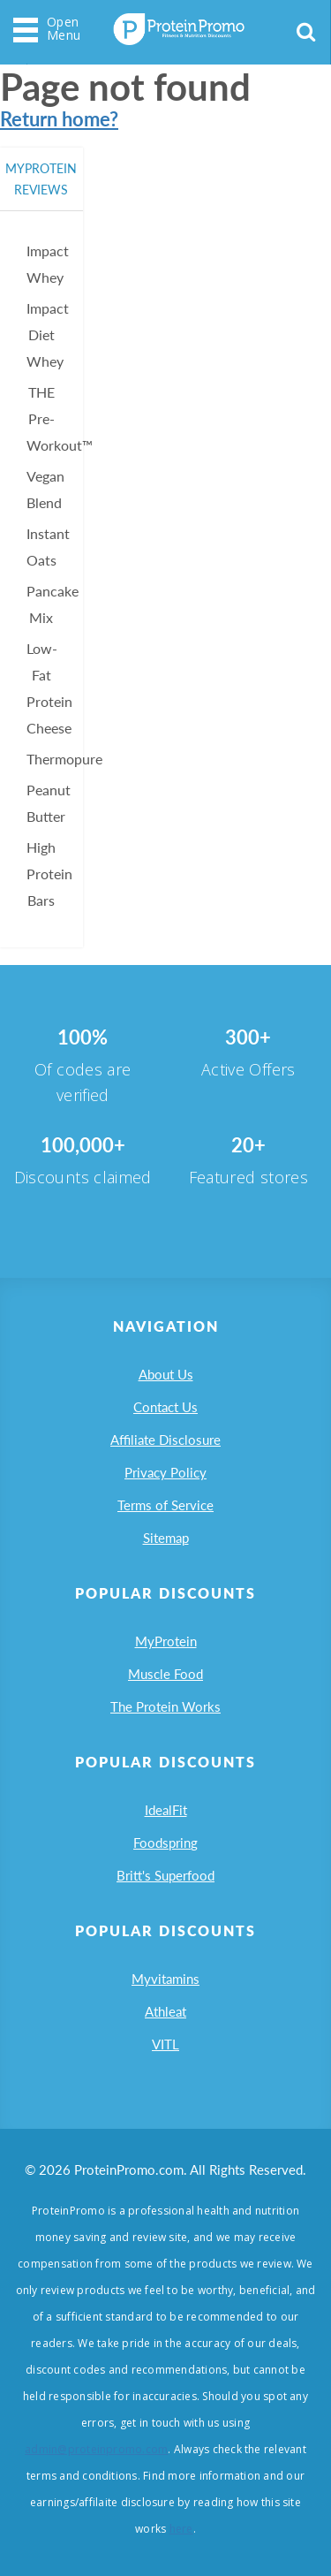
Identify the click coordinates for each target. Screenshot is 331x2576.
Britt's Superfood (165, 1875)
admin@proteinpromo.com (96, 2449)
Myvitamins (165, 1979)
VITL (165, 2044)
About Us (166, 1374)
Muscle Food (165, 1674)
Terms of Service (165, 1505)
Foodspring (165, 1842)
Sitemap (166, 1538)
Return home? (59, 119)
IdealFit (166, 1810)
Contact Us (165, 1407)
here (181, 2528)
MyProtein (166, 1641)
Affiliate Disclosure (165, 1440)
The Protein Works (165, 1706)
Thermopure (64, 758)
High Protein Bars (49, 873)
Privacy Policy (165, 1472)
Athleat (165, 2011)
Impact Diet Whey (47, 334)
